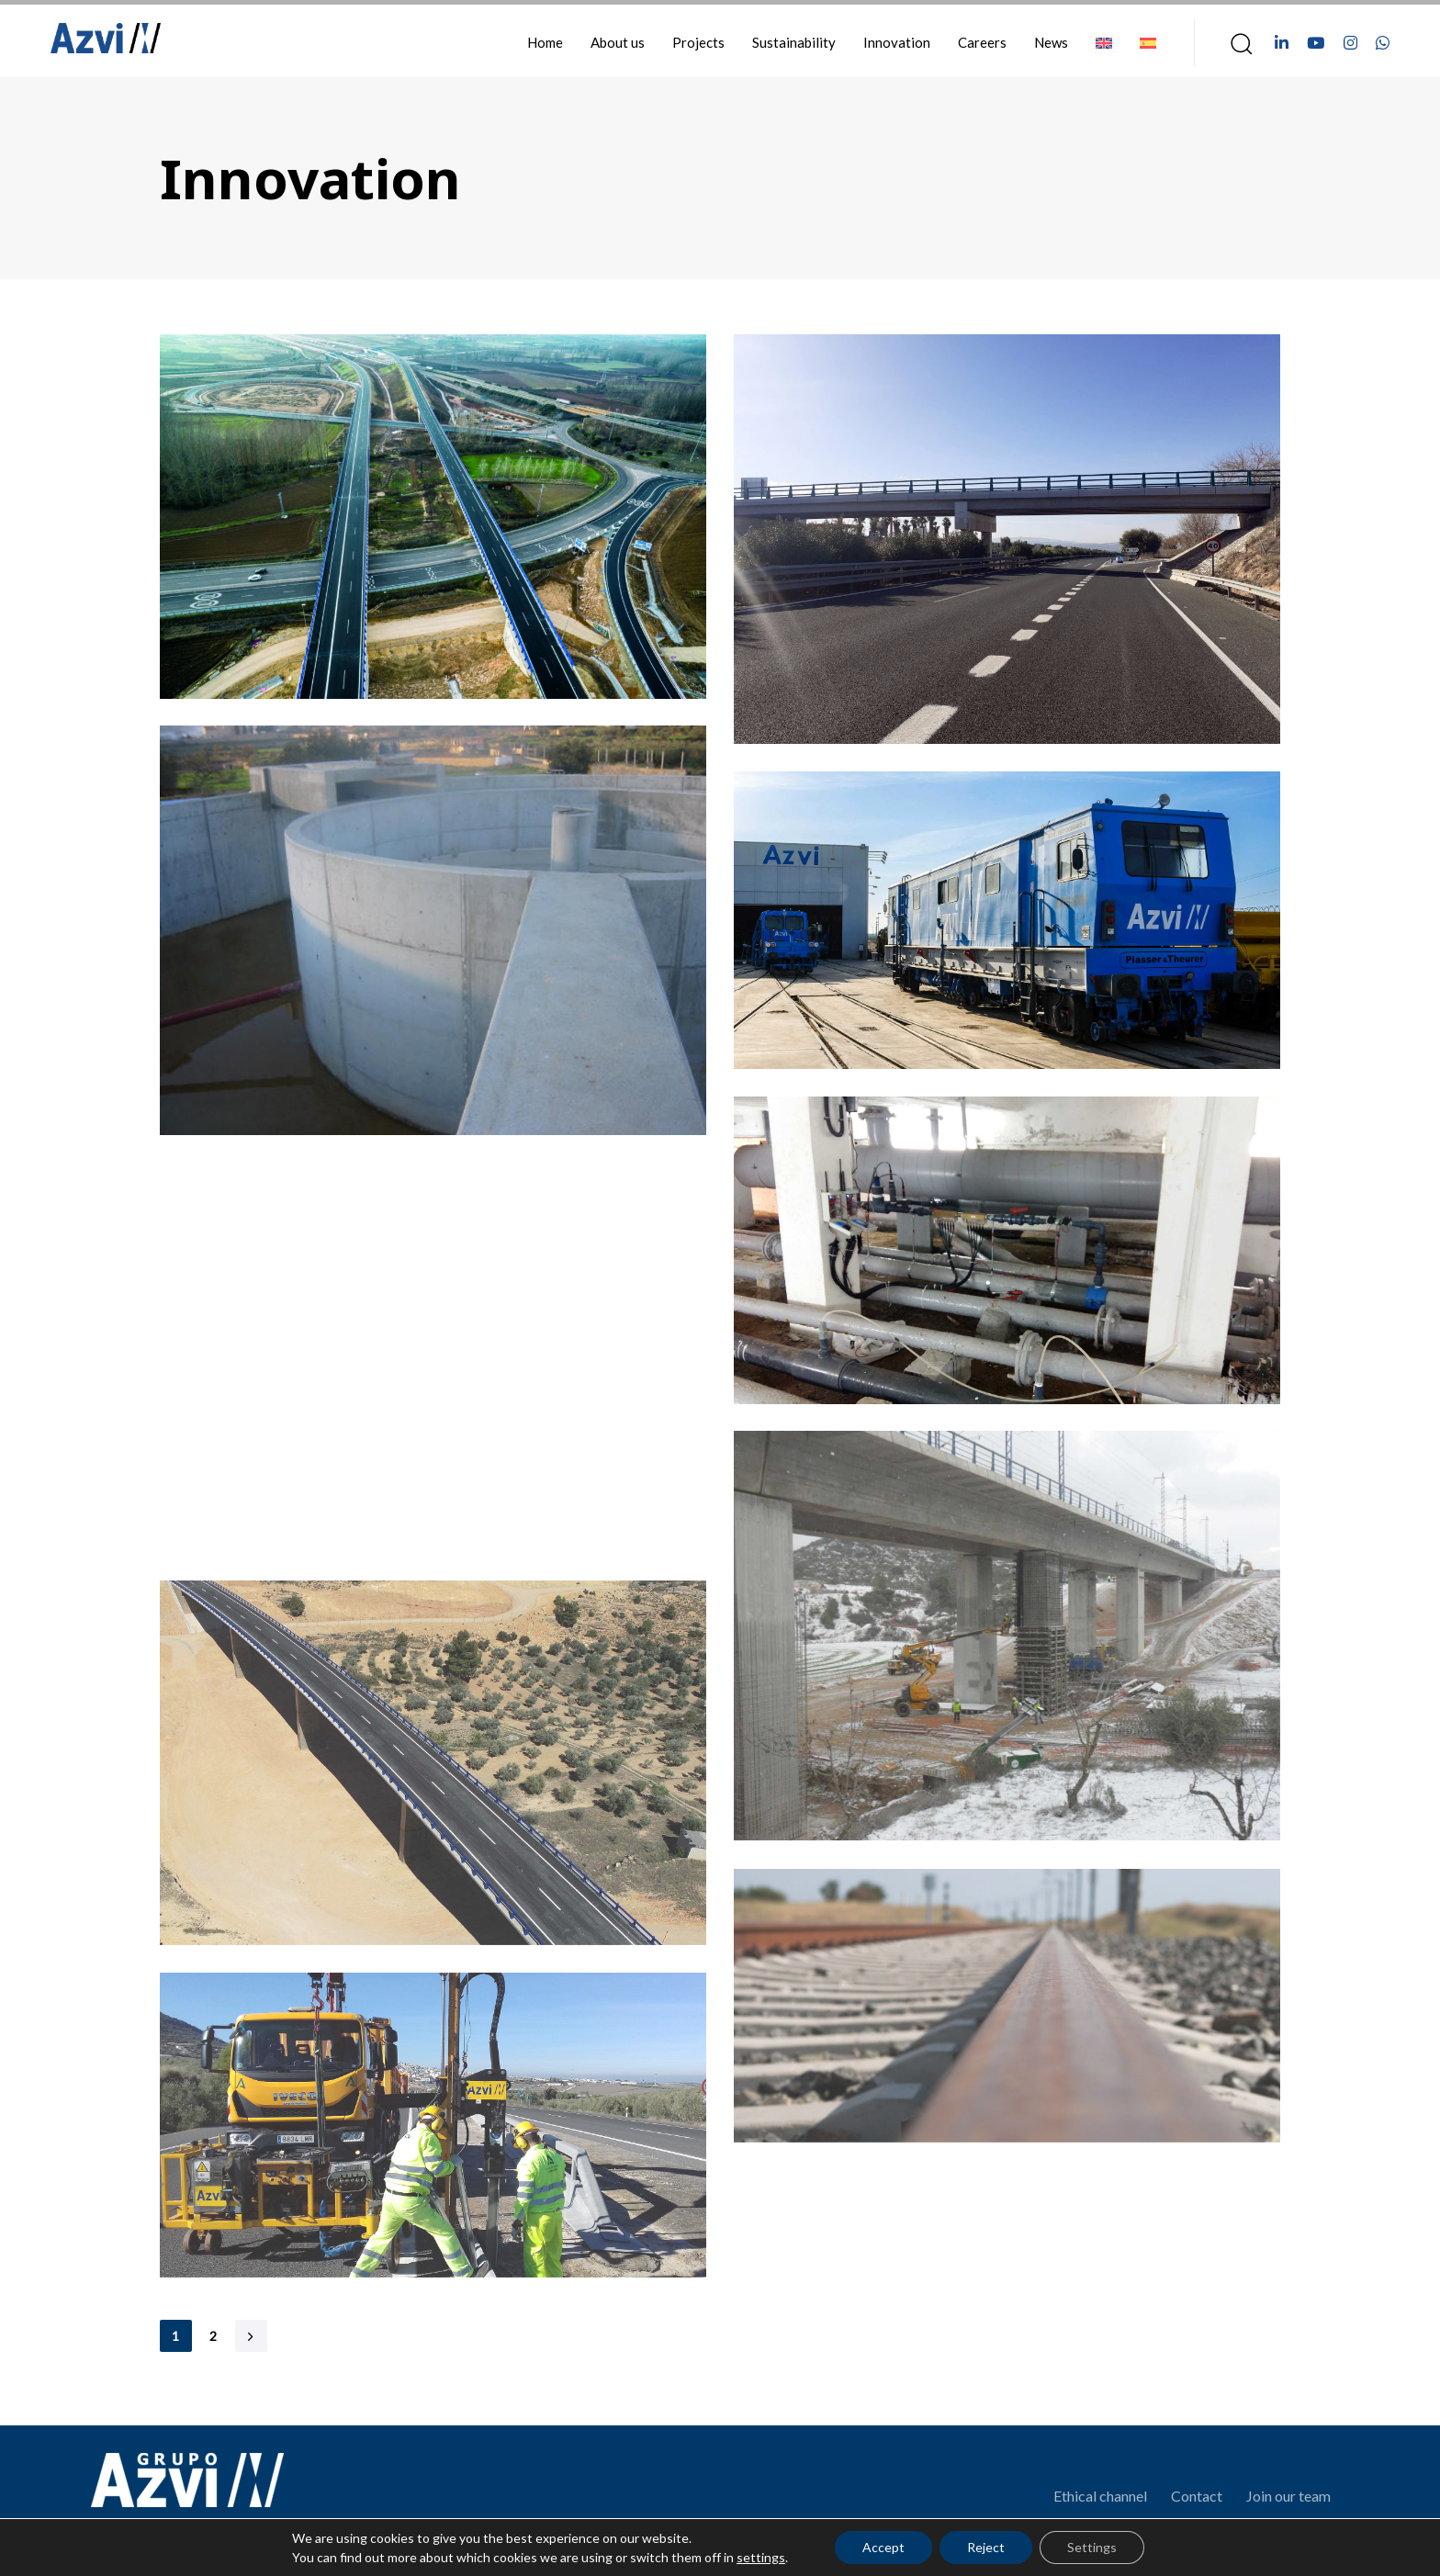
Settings (1092, 2547)
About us (618, 42)
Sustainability (794, 42)
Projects (698, 42)
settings (761, 2557)
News (1051, 42)
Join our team (1288, 2495)
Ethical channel (1100, 2495)
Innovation (896, 42)
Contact (1196, 2495)
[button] (1235, 43)
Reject (986, 2547)
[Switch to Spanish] (1148, 42)
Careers (982, 42)
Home (545, 42)
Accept (883, 2547)
